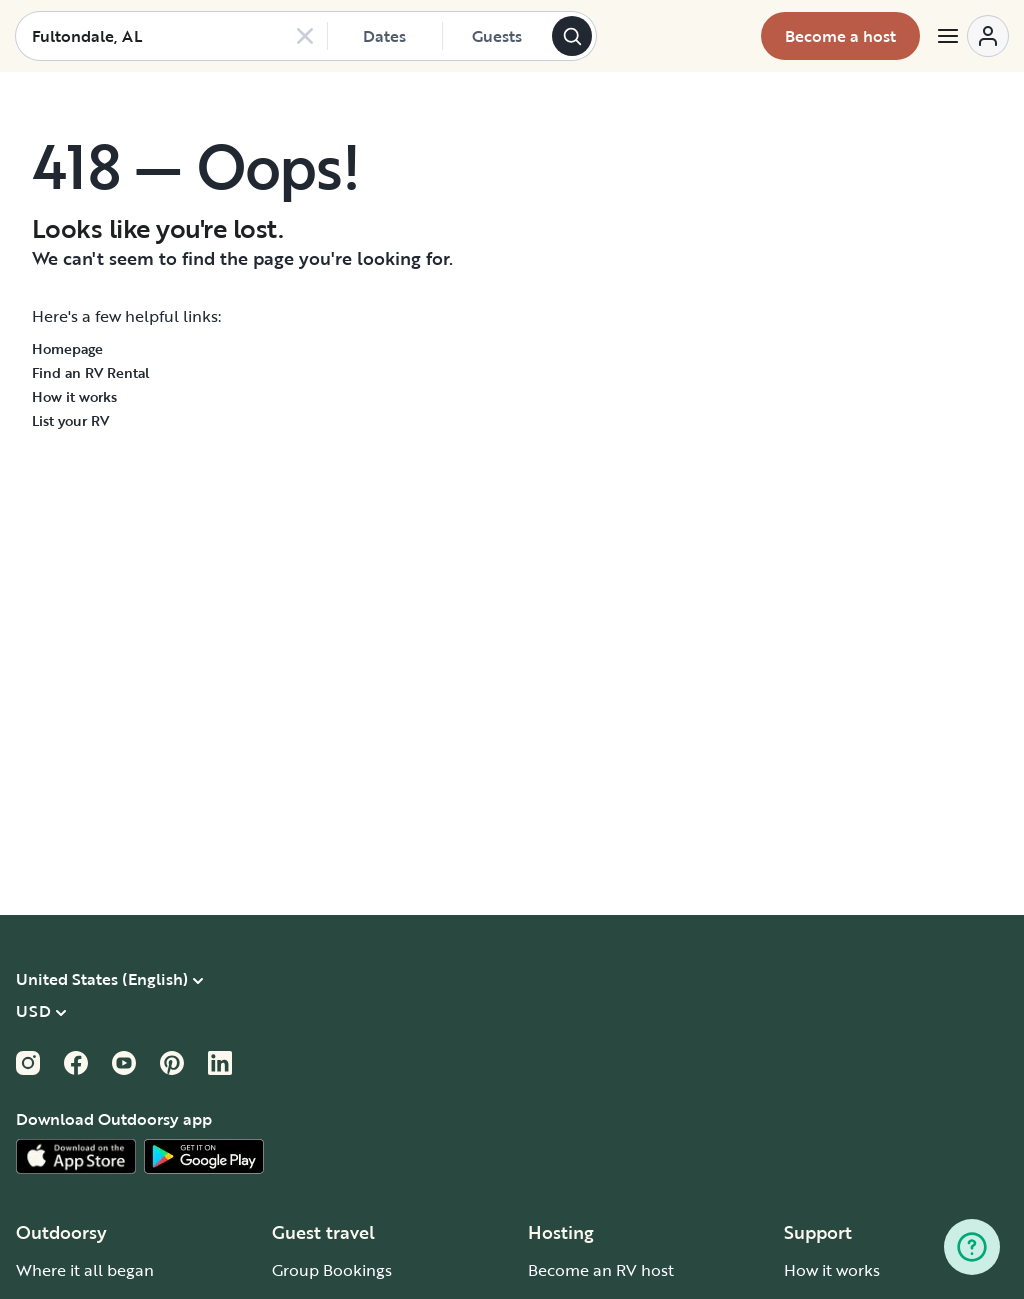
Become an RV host (601, 1270)
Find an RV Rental (91, 372)
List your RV (70, 420)
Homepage (67, 348)
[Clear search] (305, 36)
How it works (74, 396)
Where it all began (85, 1270)
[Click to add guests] (497, 36)
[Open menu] (972, 36)
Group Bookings (332, 1270)
